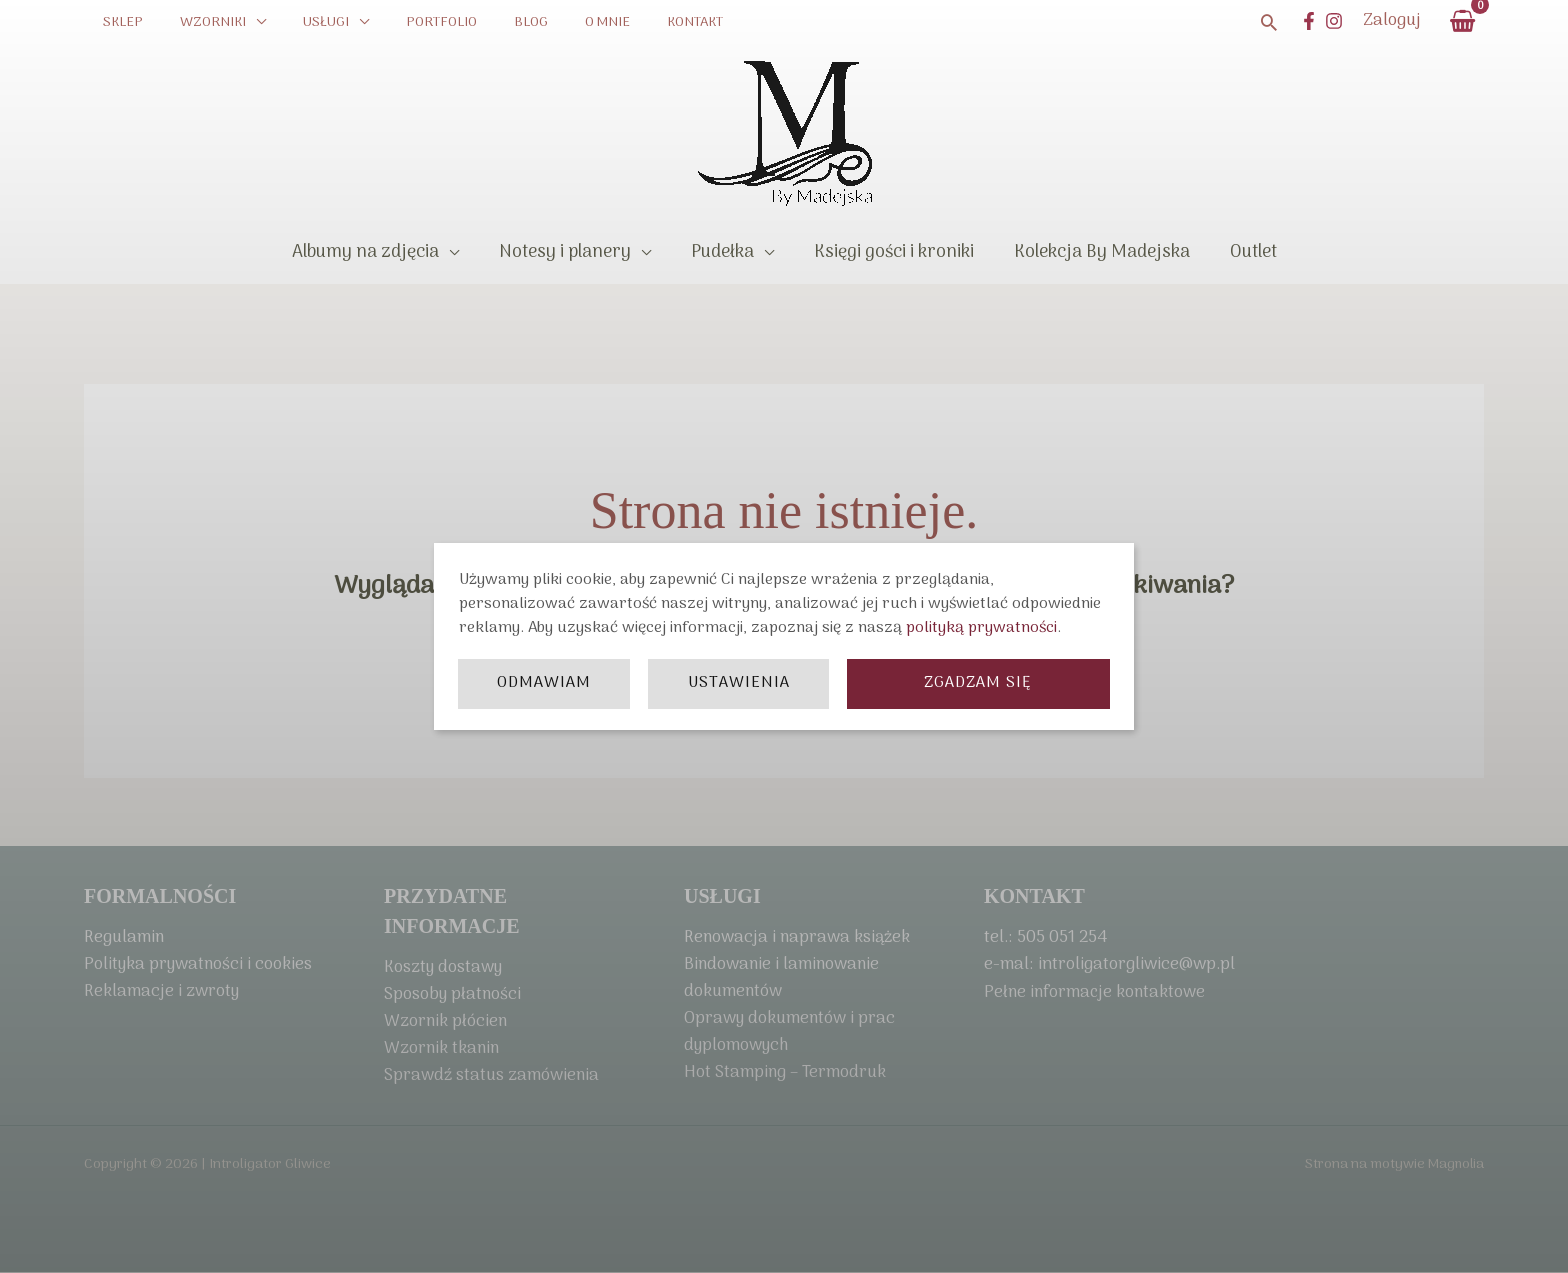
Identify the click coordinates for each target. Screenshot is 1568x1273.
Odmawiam (544, 683)
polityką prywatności (981, 628)
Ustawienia (739, 683)
